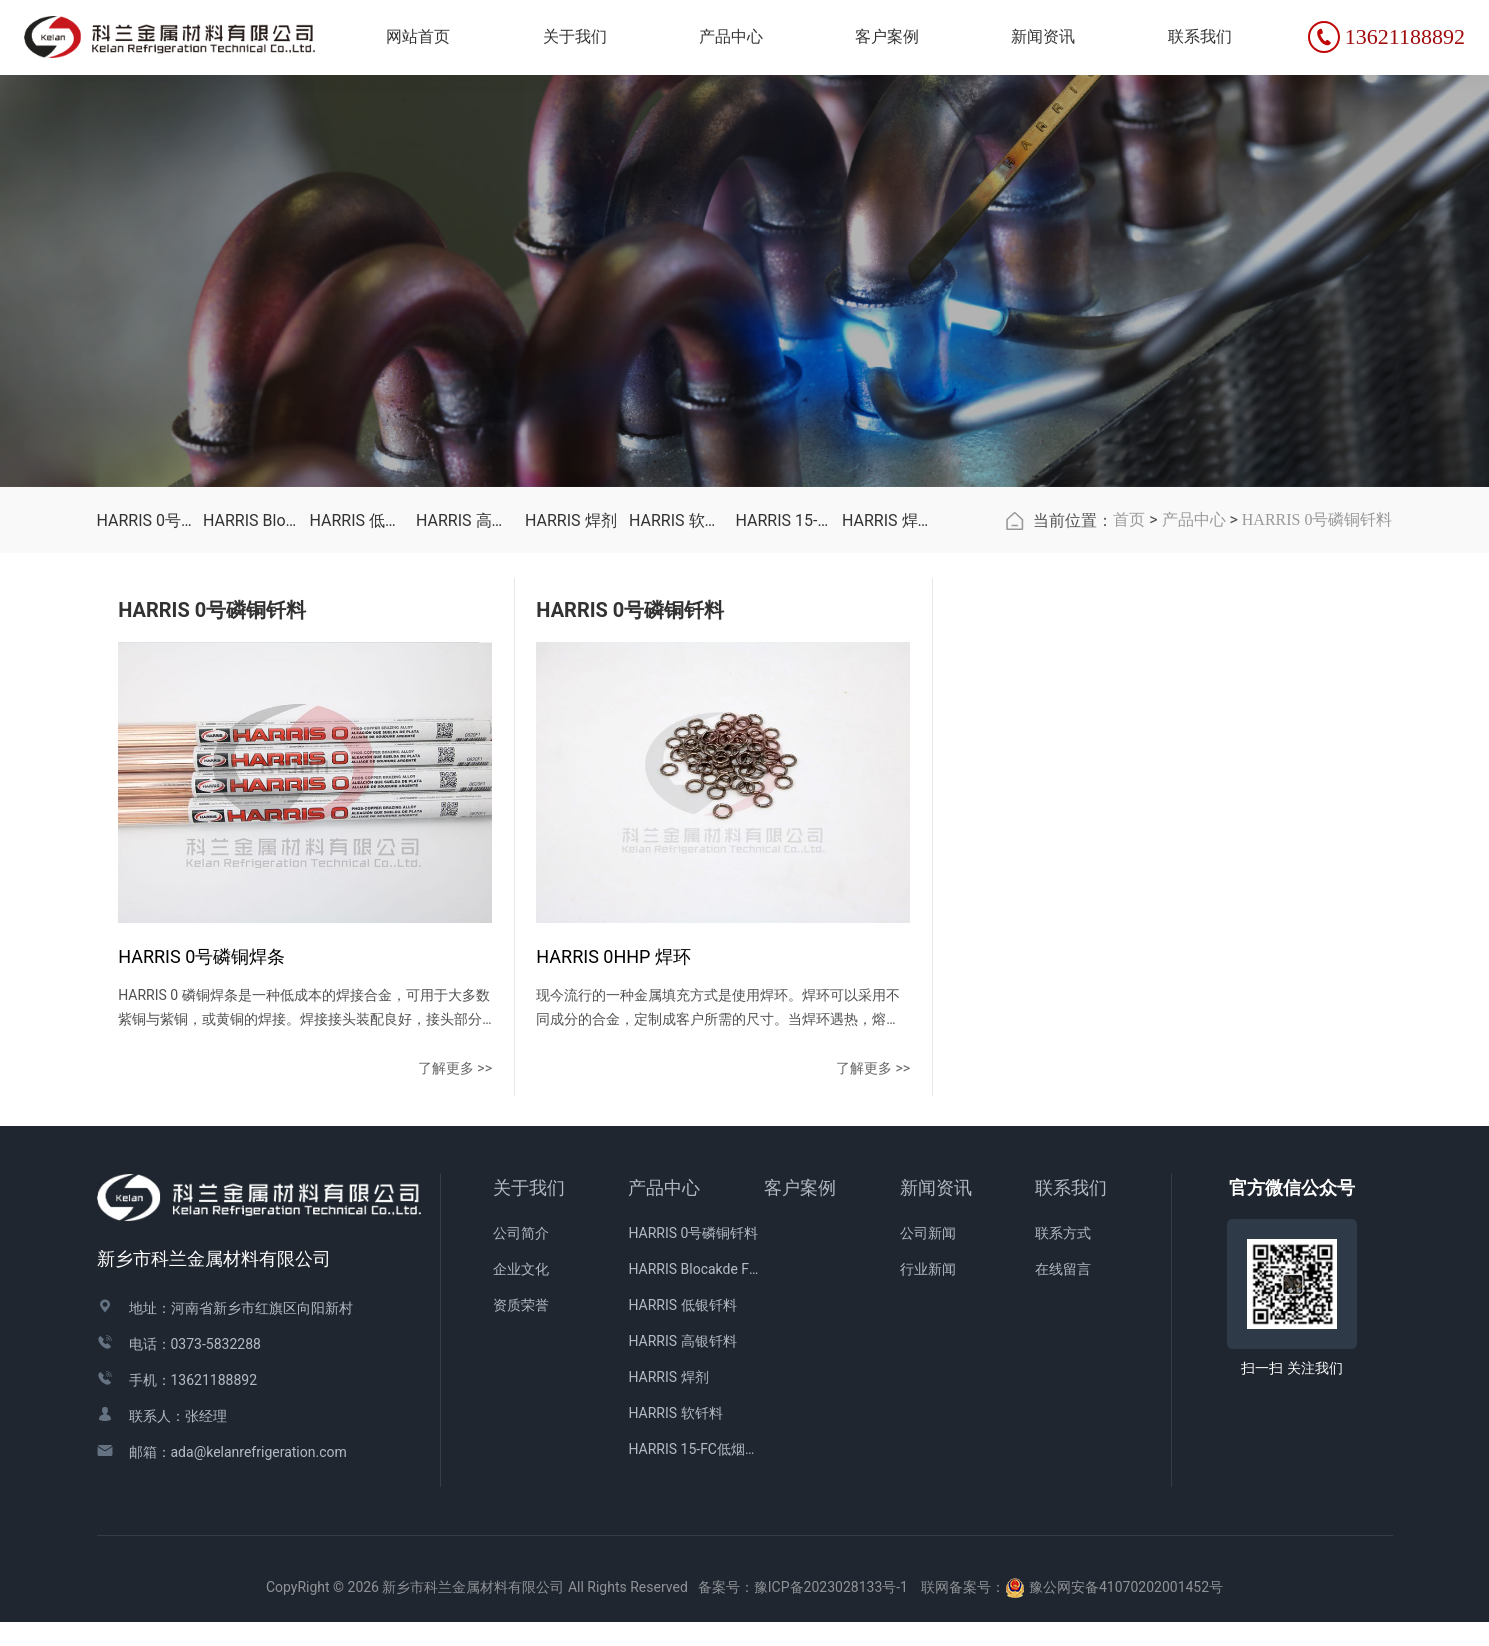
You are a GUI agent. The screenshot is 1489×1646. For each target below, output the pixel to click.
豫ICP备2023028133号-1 (831, 1610)
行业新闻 (928, 1292)
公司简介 (521, 1256)
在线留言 (1063, 1292)
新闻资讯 (936, 1211)
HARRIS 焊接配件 (890, 613)
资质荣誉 (521, 1328)
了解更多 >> (358, 1091)
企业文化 (521, 1292)
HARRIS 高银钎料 (464, 613)
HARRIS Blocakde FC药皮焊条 (251, 613)
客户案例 (800, 1211)
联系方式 (1063, 1256)
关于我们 (529, 1211)
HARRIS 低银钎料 (358, 613)
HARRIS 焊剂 (571, 613)
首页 (1129, 612)
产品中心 (1194, 612)
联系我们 (1071, 1211)
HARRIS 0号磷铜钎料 (145, 613)
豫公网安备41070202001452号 (1126, 1610)
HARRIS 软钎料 (677, 613)
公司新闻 (928, 1256)
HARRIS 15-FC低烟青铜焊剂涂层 (784, 613)
